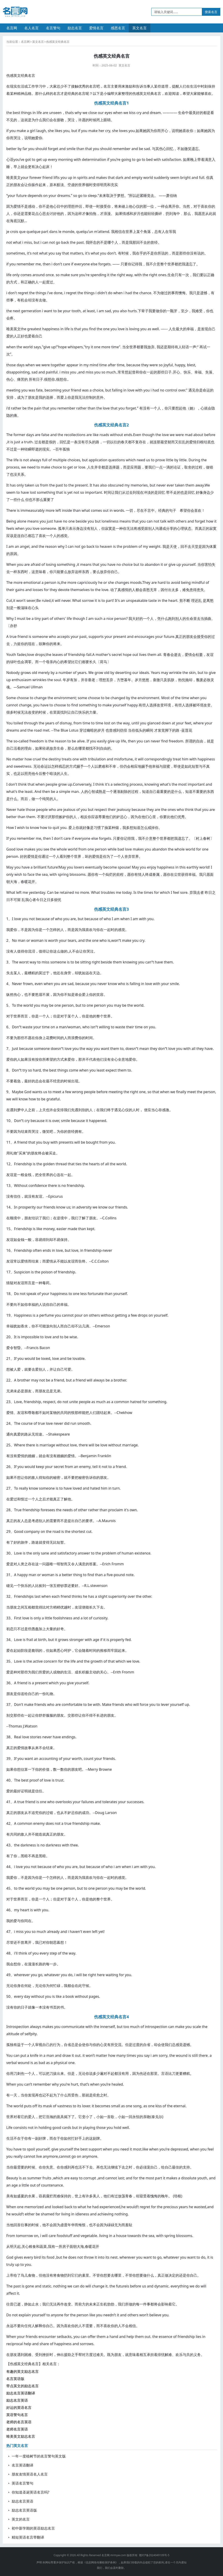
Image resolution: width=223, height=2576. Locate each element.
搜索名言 (211, 12)
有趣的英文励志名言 (22, 2371)
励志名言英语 (17, 2400)
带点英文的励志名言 (22, 2385)
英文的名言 (21, 2519)
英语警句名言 (17, 2414)
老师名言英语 (17, 2429)
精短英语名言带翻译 (28, 2537)
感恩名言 (118, 27)
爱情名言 (96, 27)
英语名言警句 (22, 2483)
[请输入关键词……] (176, 12)
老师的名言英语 (19, 2421)
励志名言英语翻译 (20, 2393)
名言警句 (53, 27)
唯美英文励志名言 (20, 2436)
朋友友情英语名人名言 (30, 2474)
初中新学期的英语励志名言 (33, 2528)
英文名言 (139, 27)
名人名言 (31, 27)
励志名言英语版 (24, 2510)
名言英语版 (15, 2378)
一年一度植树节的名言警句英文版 (39, 2456)
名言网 (11, 27)
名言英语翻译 (22, 2465)
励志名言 (75, 27)
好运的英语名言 (19, 2407)
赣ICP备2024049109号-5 (154, 2555)
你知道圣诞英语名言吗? (30, 2492)
